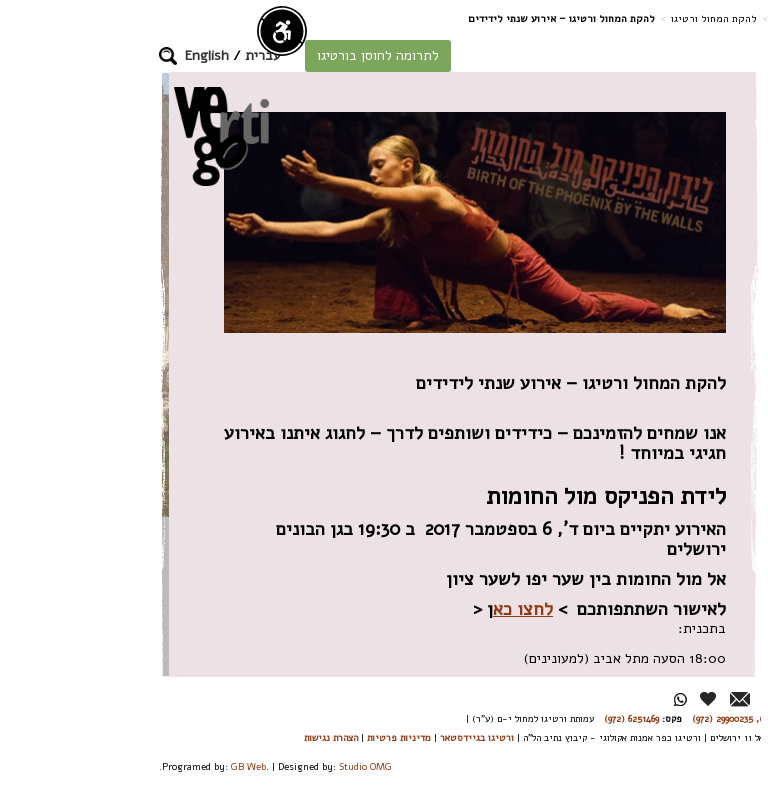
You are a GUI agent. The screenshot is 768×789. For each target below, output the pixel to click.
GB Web (129, 766)
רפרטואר (700, 411)
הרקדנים (700, 366)
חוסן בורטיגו (690, 258)
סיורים (706, 456)
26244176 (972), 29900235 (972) (636, 718)
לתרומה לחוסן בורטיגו (259, 55)
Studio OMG (246, 766)
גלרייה (705, 663)
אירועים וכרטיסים (698, 609)
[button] (49, 56)
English (88, 55)
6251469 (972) (512, 718)
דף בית (668, 18)
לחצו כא (404, 609)
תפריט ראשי (696, 759)
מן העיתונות (691, 703)
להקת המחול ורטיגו (595, 18)
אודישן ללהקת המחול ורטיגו (704, 528)
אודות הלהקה (704, 312)
